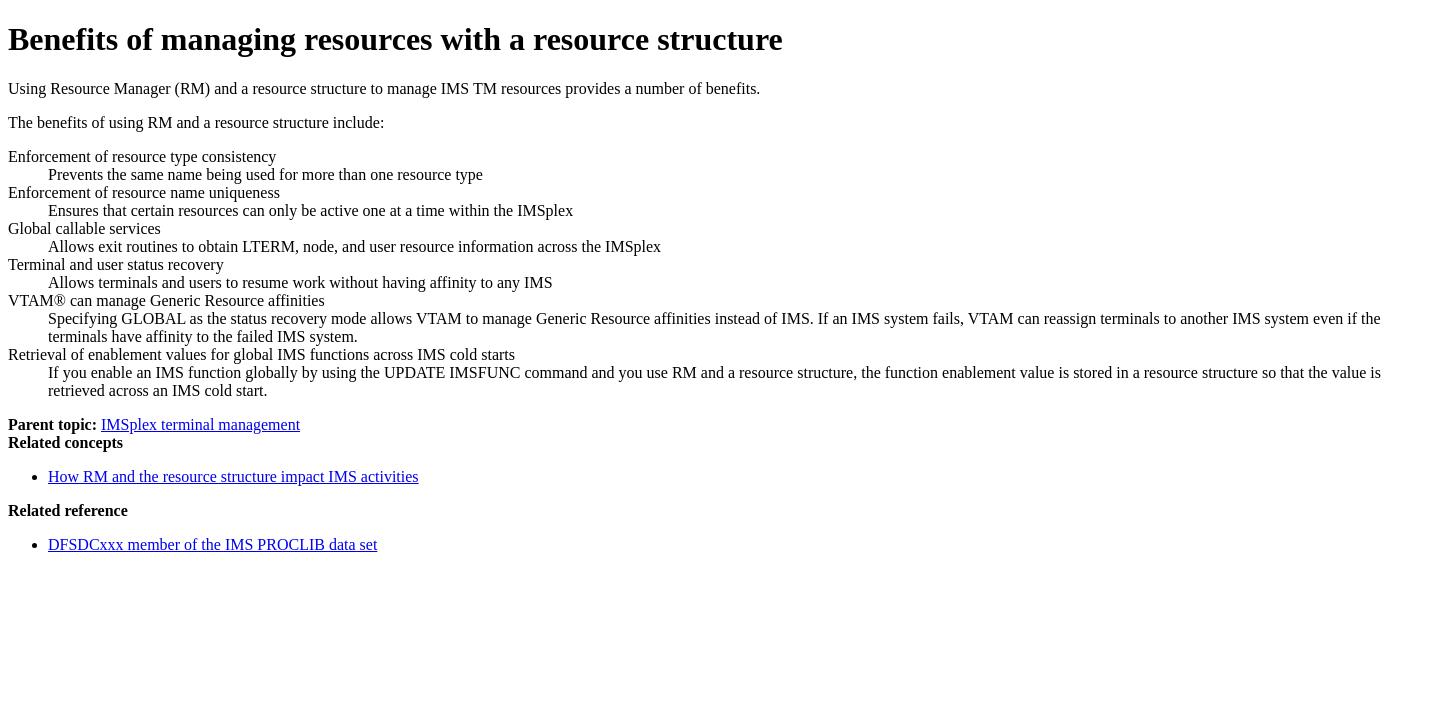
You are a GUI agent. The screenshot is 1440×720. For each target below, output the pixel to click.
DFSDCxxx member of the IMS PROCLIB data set (212, 544)
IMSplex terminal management (200, 424)
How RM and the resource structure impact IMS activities (233, 476)
